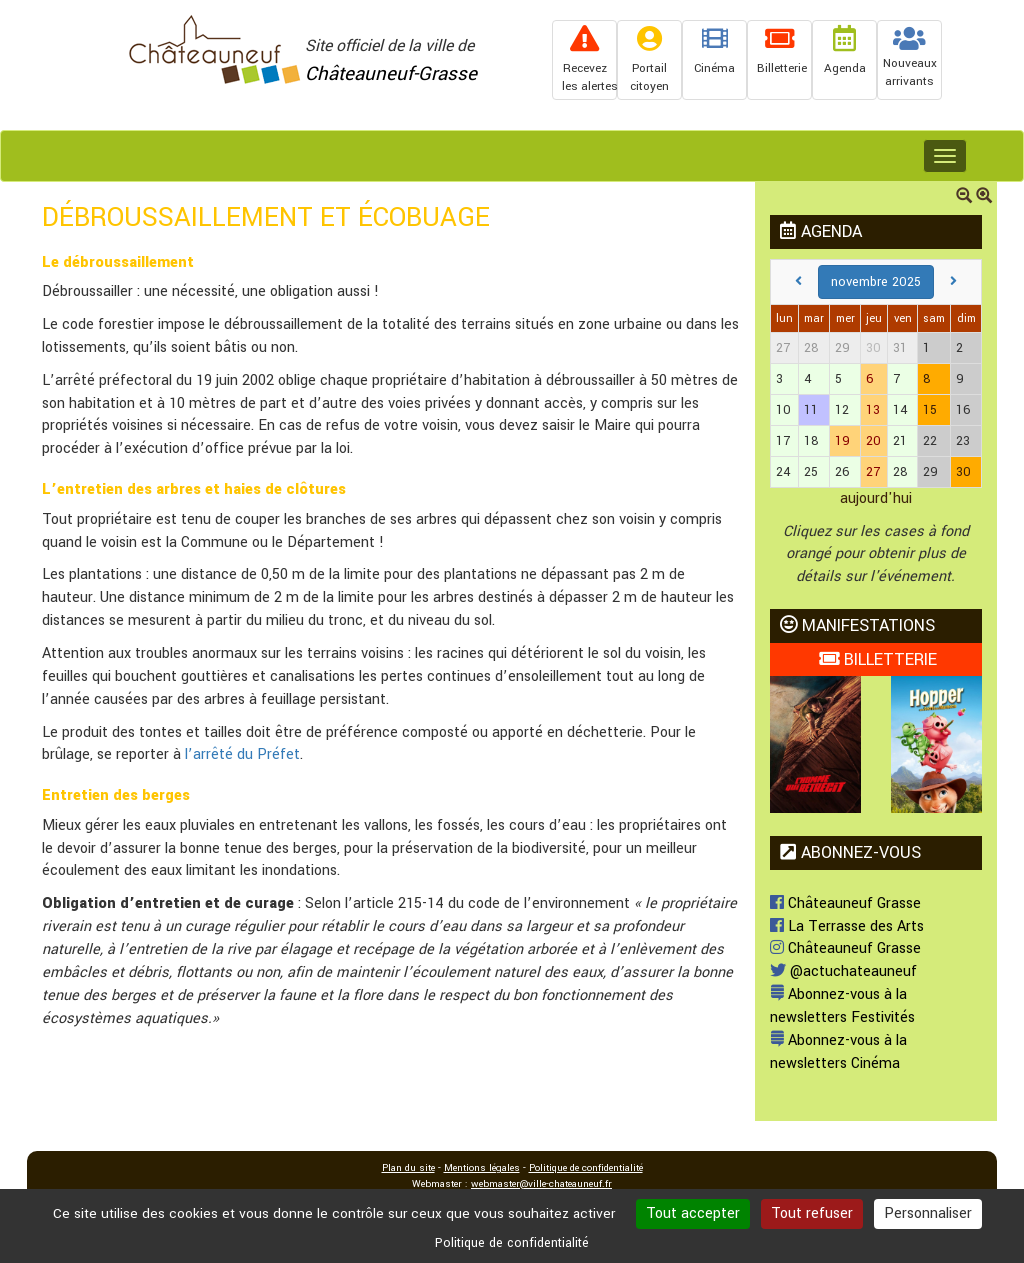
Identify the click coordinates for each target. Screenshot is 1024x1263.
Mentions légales (482, 1168)
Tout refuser (812, 1213)
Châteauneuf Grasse (845, 903)
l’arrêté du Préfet (242, 754)
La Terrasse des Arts (847, 926)
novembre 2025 (876, 282)
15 (930, 410)
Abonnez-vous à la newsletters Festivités (842, 1006)
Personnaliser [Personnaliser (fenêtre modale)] (928, 1213)
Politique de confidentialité (586, 1168)
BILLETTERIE (878, 659)
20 (873, 441)
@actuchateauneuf (843, 971)
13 (873, 410)
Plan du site (408, 1168)
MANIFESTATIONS (857, 625)
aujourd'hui (876, 498)
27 (873, 472)
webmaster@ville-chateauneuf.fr (541, 1184)
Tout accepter (693, 1213)
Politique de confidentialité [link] (512, 1243)
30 (873, 348)
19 (842, 441)
